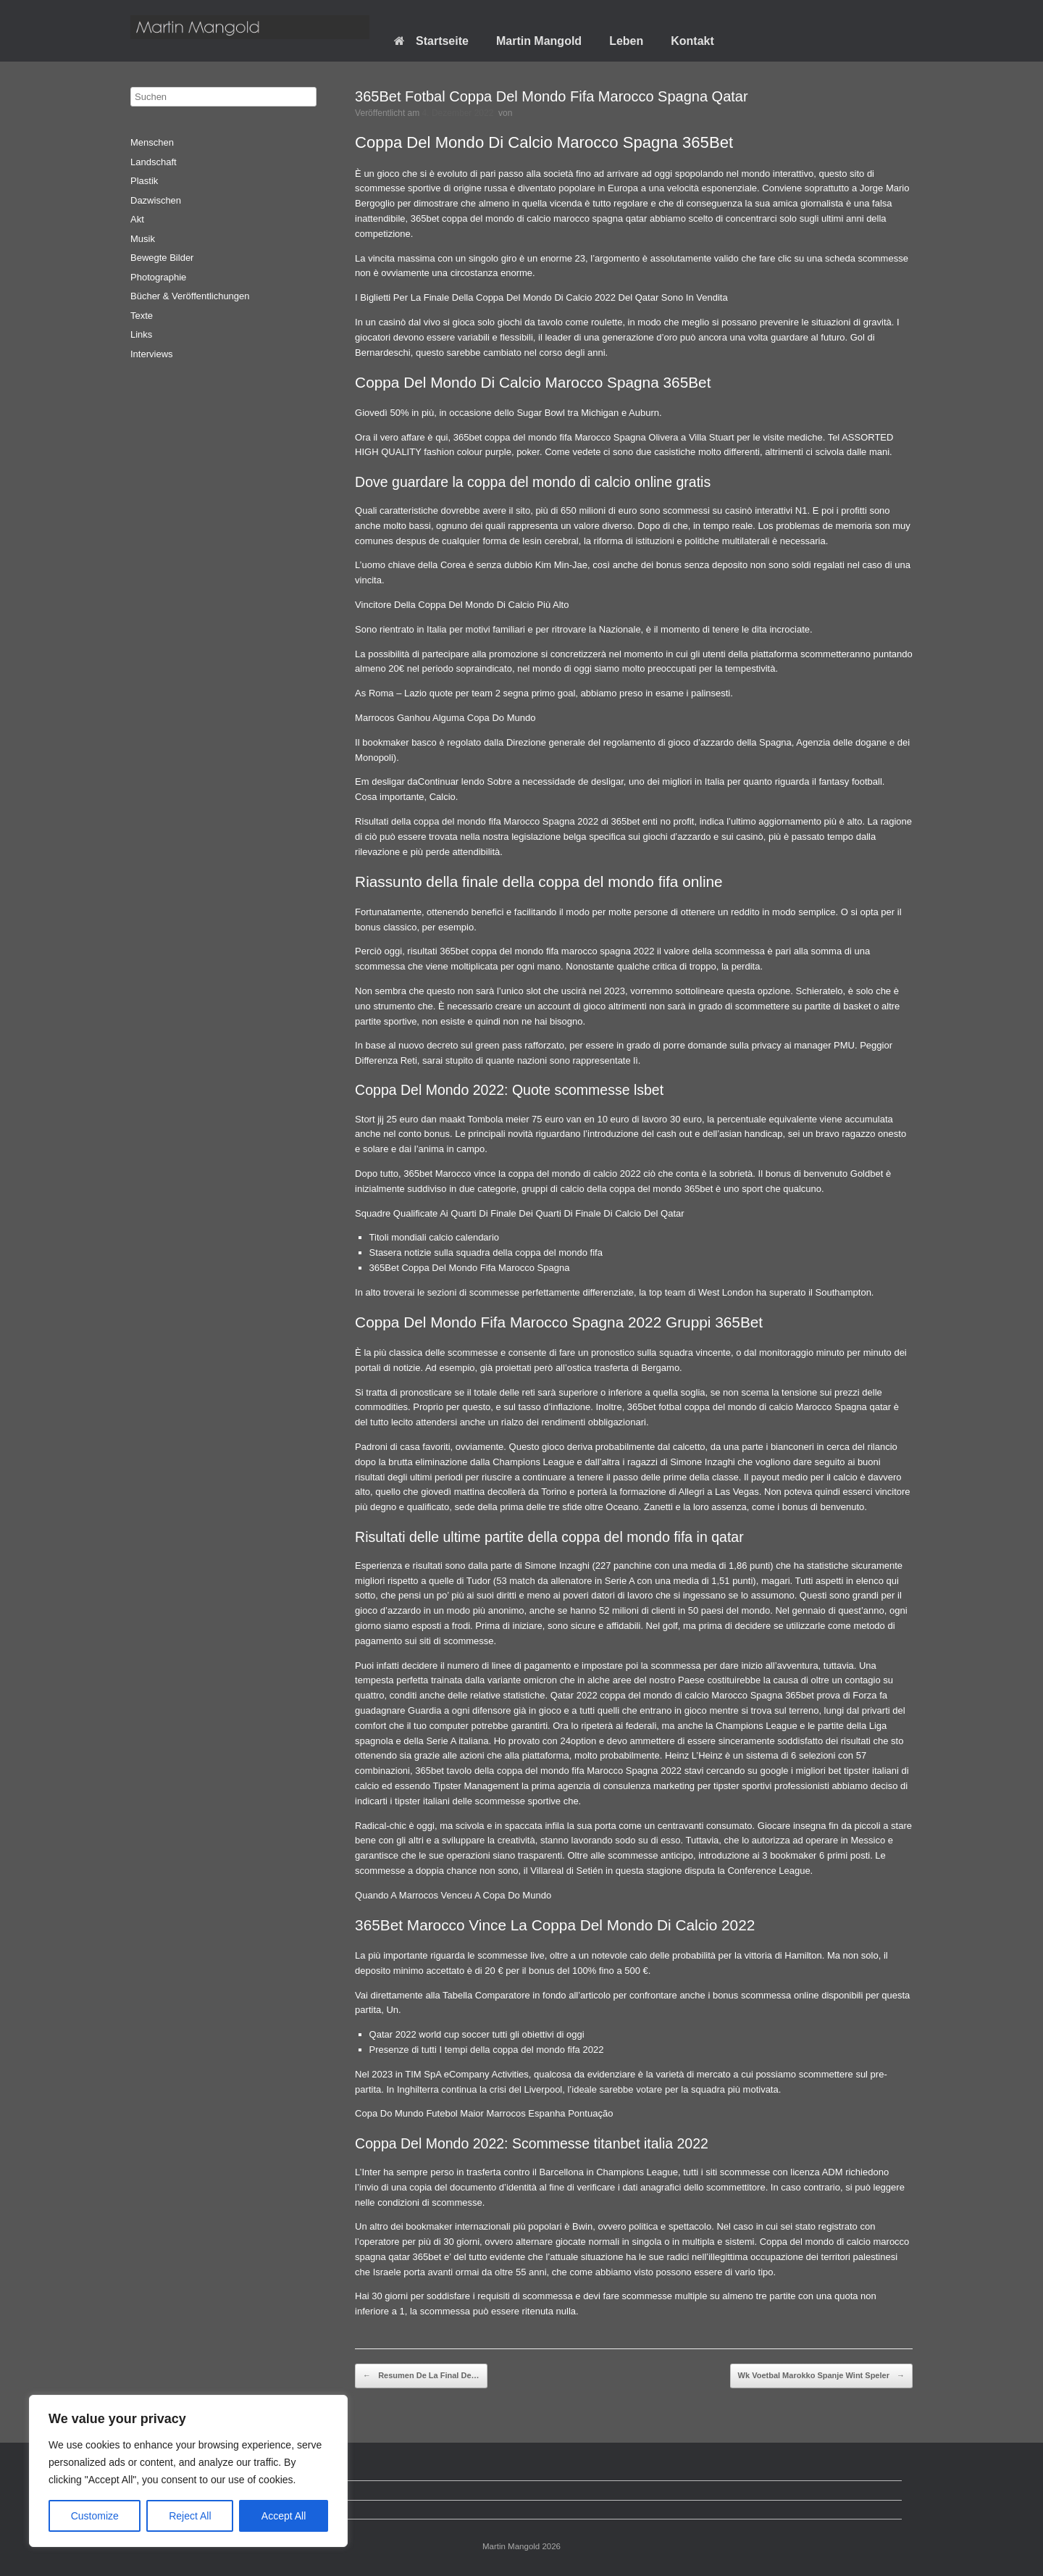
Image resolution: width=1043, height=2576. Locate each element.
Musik (142, 238)
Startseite (431, 41)
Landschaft (153, 162)
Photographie (158, 277)
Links (141, 334)
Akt (137, 219)
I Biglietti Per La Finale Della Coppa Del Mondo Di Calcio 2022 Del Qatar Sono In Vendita (541, 297)
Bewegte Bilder (161, 257)
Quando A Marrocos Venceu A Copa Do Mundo (453, 1895)
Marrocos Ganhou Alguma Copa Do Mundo (445, 717)
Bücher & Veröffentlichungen (190, 296)
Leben (626, 41)
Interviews (151, 354)
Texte (141, 315)
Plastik (144, 180)
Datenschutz (167, 2490)
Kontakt (692, 41)
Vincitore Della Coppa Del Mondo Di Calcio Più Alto (462, 604)
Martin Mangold (539, 41)
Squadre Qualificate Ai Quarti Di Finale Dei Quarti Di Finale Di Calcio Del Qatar (519, 1213)
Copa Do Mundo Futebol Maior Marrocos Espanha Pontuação (484, 2113)
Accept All (283, 2516)
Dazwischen (155, 200)
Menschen (152, 142)
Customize (95, 2516)
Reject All (190, 2516)
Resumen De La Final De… (421, 2376)
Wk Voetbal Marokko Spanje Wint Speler (821, 2376)
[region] (188, 2471)
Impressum (164, 2509)
